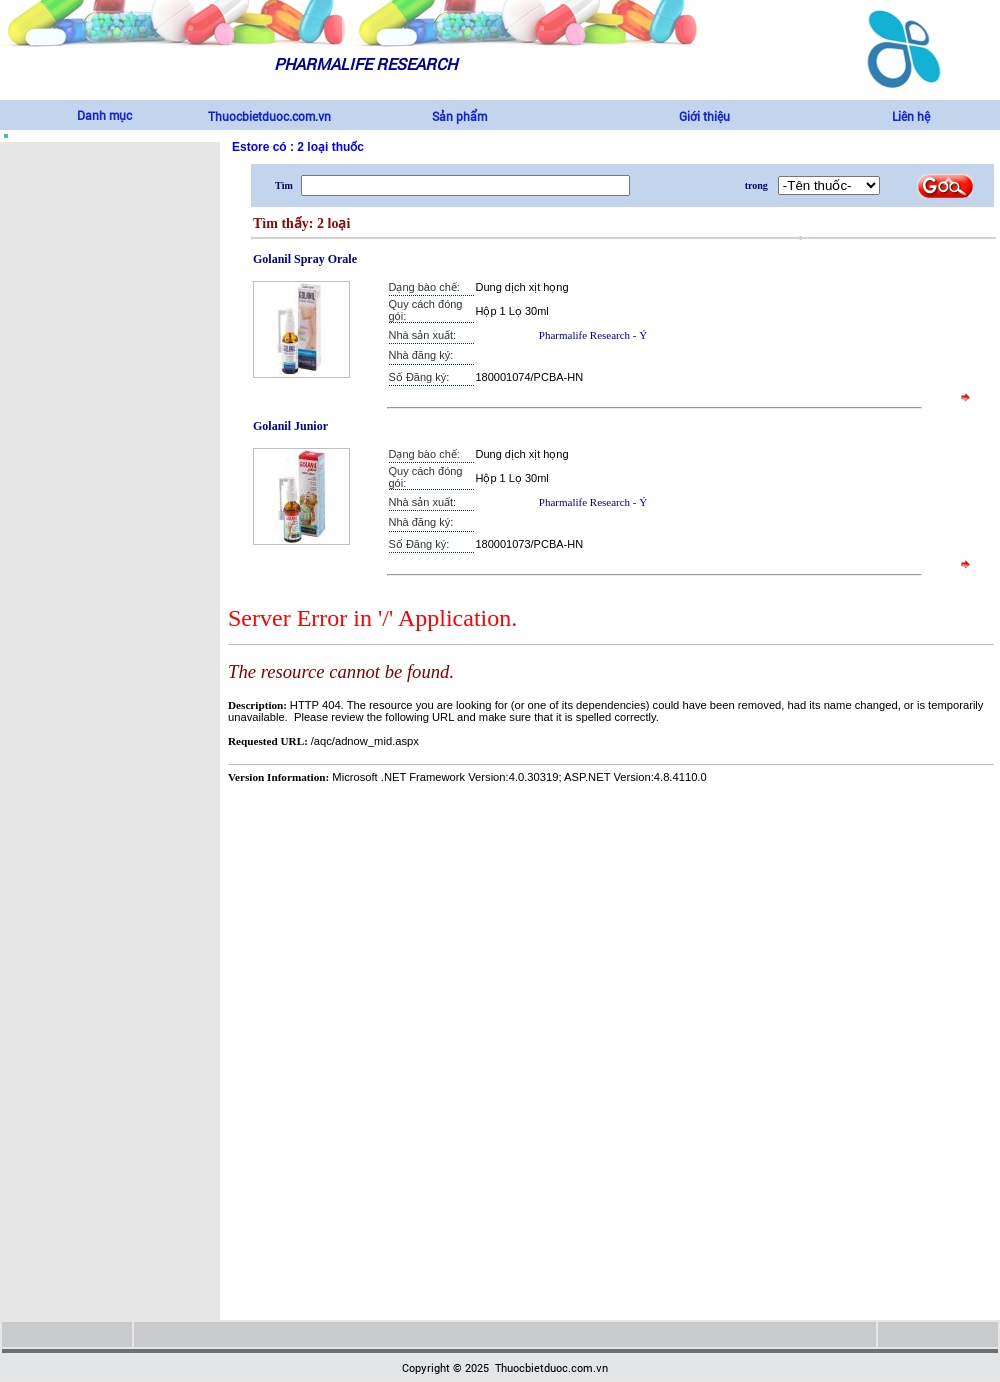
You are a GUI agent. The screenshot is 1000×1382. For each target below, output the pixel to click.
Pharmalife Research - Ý (593, 335)
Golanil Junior (290, 426)
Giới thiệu (704, 116)
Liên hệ (911, 116)
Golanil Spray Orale (305, 259)
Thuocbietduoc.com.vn (269, 116)
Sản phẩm (459, 116)
